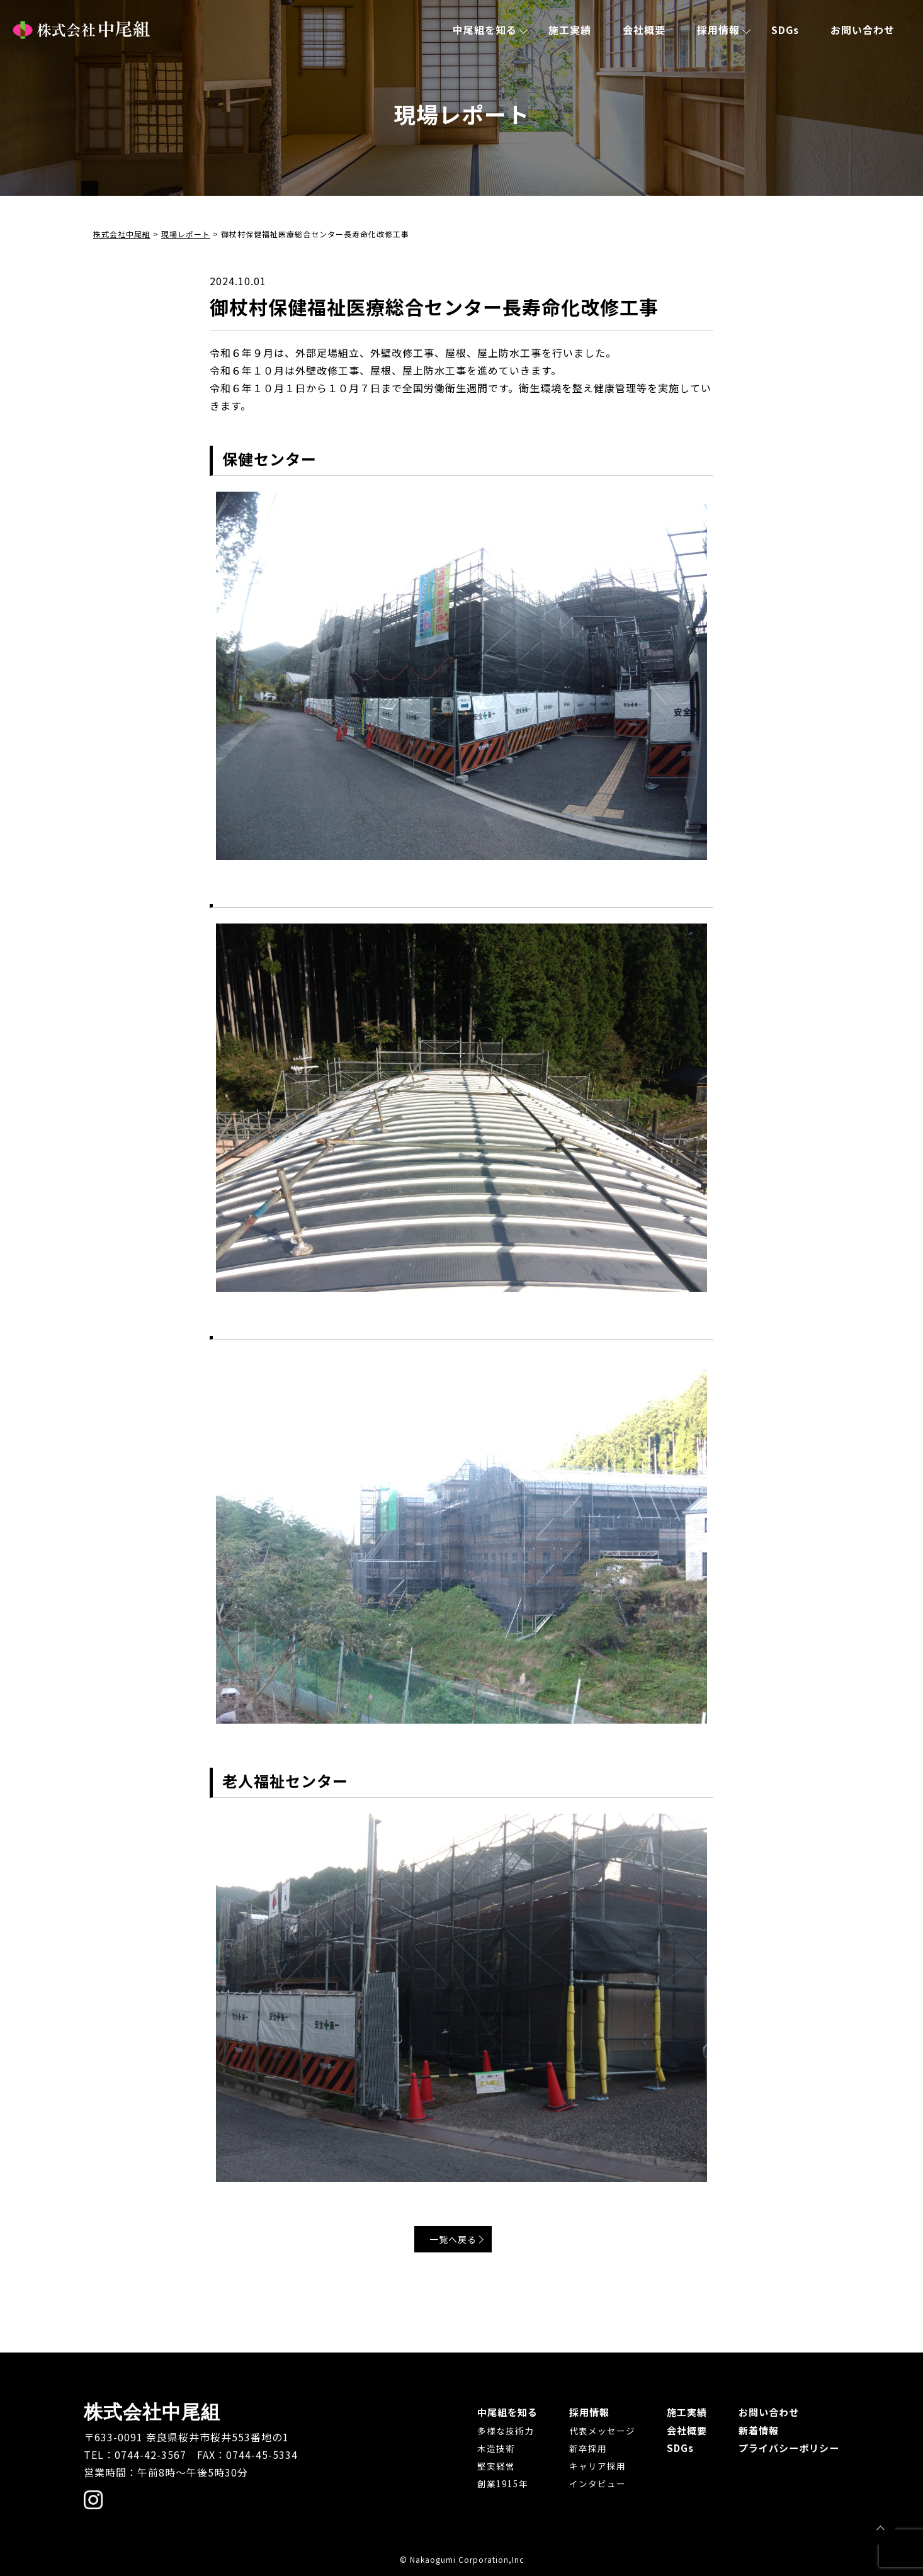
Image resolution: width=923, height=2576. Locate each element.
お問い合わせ (862, 29)
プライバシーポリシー (785, 2447)
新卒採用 (579, 2447)
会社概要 (644, 29)
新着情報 (753, 2429)
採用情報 (718, 29)
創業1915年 (490, 2483)
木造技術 (483, 2447)
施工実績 (569, 29)
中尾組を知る (485, 29)
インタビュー (588, 2483)
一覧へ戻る (459, 2240)
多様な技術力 (493, 2430)
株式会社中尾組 (81, 30)
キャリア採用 (588, 2465)
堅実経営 (483, 2465)
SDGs (785, 29)
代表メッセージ (593, 2430)
